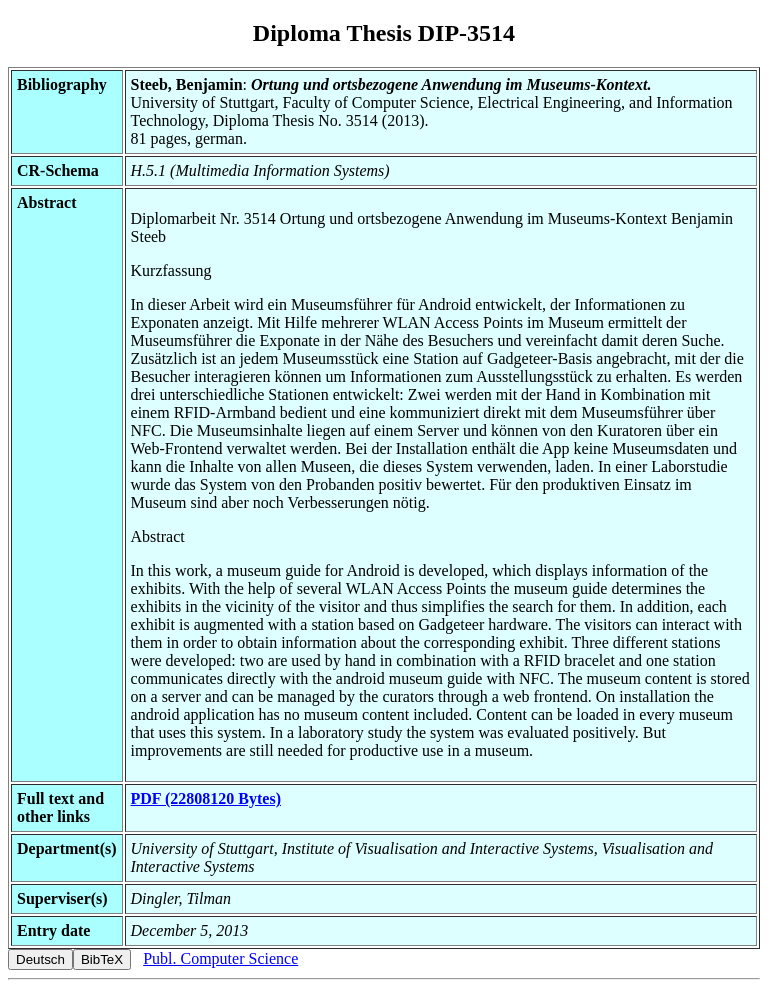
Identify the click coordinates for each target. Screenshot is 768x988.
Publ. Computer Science (220, 958)
